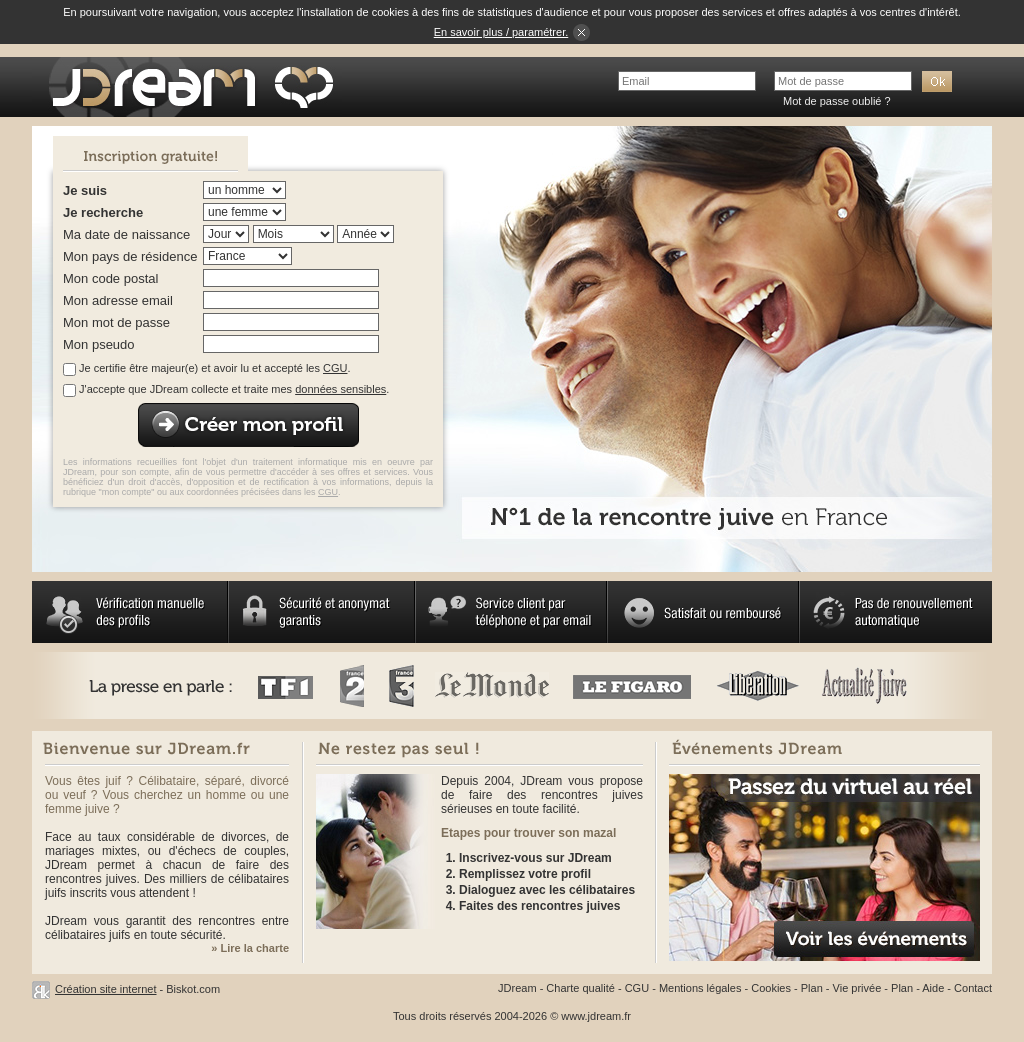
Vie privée (857, 988)
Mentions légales (700, 988)
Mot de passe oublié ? (837, 101)
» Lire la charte (250, 948)
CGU (335, 368)
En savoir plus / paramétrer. (501, 32)
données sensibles (340, 389)
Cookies (771, 988)
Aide (933, 988)
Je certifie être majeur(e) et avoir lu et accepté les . (214, 368)
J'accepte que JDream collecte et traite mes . (234, 389)
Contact (973, 988)
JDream (517, 988)
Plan (812, 988)
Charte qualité (580, 988)
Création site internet (106, 989)
